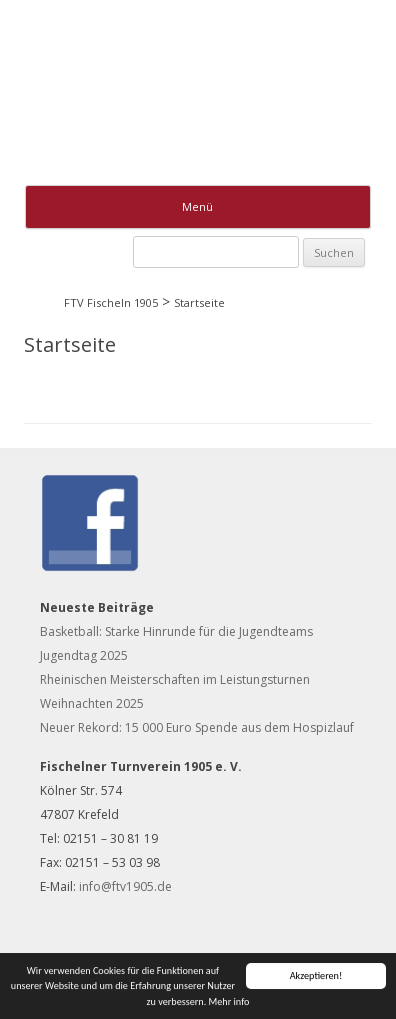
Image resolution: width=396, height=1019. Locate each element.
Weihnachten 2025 (92, 703)
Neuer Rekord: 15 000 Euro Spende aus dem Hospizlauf (197, 727)
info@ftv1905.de (125, 886)
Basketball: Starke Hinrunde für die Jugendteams (176, 631)
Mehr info (229, 1001)
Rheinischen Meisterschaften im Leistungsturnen (175, 679)
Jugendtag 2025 (84, 655)
